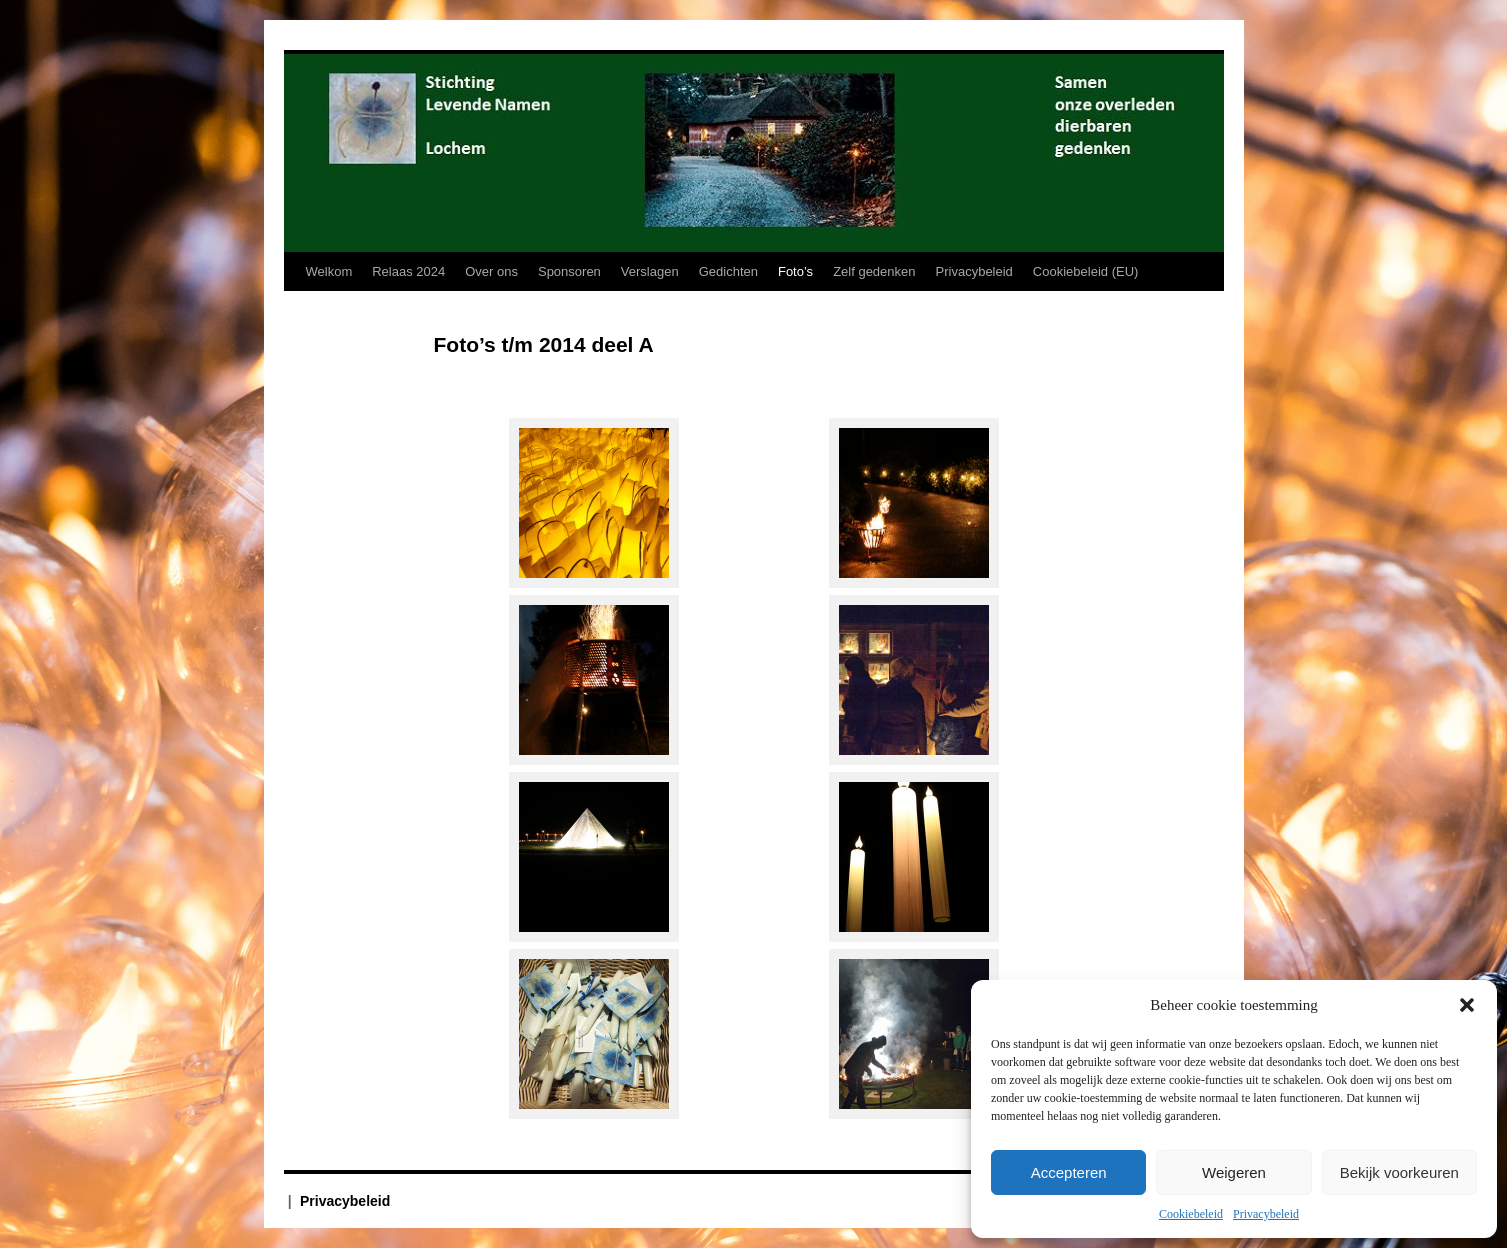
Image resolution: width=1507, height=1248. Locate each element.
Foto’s (795, 271)
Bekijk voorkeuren (1399, 1172)
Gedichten (728, 271)
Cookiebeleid (1191, 1214)
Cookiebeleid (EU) (1086, 271)
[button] (1467, 1005)
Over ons (491, 271)
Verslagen (650, 271)
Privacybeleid (1266, 1214)
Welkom (329, 271)
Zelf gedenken (874, 271)
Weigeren (1234, 1172)
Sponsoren (569, 271)
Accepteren (1069, 1172)
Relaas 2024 (408, 271)
